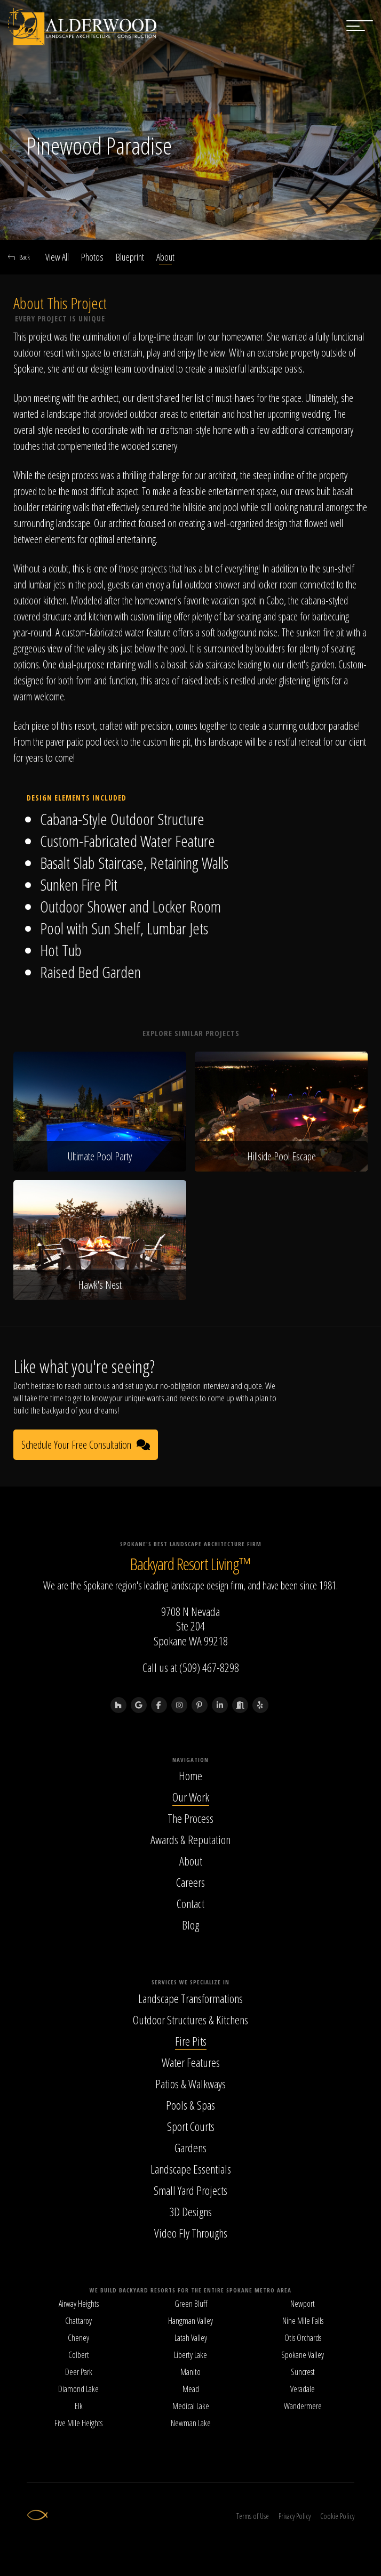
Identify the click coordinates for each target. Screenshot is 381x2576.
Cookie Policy (337, 2516)
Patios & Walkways (190, 2084)
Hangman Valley (190, 2321)
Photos (92, 257)
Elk (79, 2406)
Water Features (191, 2062)
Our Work (190, 1797)
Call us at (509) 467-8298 (190, 1667)
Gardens (190, 2147)
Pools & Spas (190, 2105)
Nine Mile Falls (302, 2321)
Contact (190, 1903)
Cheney (78, 2338)
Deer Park (78, 2372)
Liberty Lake (190, 2355)
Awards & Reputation (190, 1839)
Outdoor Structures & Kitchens (190, 2020)
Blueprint (130, 257)
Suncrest (303, 2372)
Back (19, 257)
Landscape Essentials (190, 2169)
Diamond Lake (78, 2389)
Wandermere (303, 2406)
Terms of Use (252, 2516)
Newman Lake (191, 2423)
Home (190, 1775)
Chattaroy (78, 2321)
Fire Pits (191, 2041)
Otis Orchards (302, 2338)
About (165, 257)
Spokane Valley (302, 2355)
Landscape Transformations (190, 1998)
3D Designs (190, 2211)
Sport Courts (191, 2126)
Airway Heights (79, 2303)
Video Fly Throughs (190, 2233)
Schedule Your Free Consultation (85, 1445)
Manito (190, 2372)
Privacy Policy (295, 2516)
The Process (190, 1818)
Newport (302, 2303)
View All (57, 257)
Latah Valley (190, 2338)
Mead (190, 2389)
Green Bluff (190, 2303)
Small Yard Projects (190, 2190)
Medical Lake (190, 2406)
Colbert (78, 2355)
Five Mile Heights (78, 2423)
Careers (190, 1882)
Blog (190, 1925)
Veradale (302, 2389)
